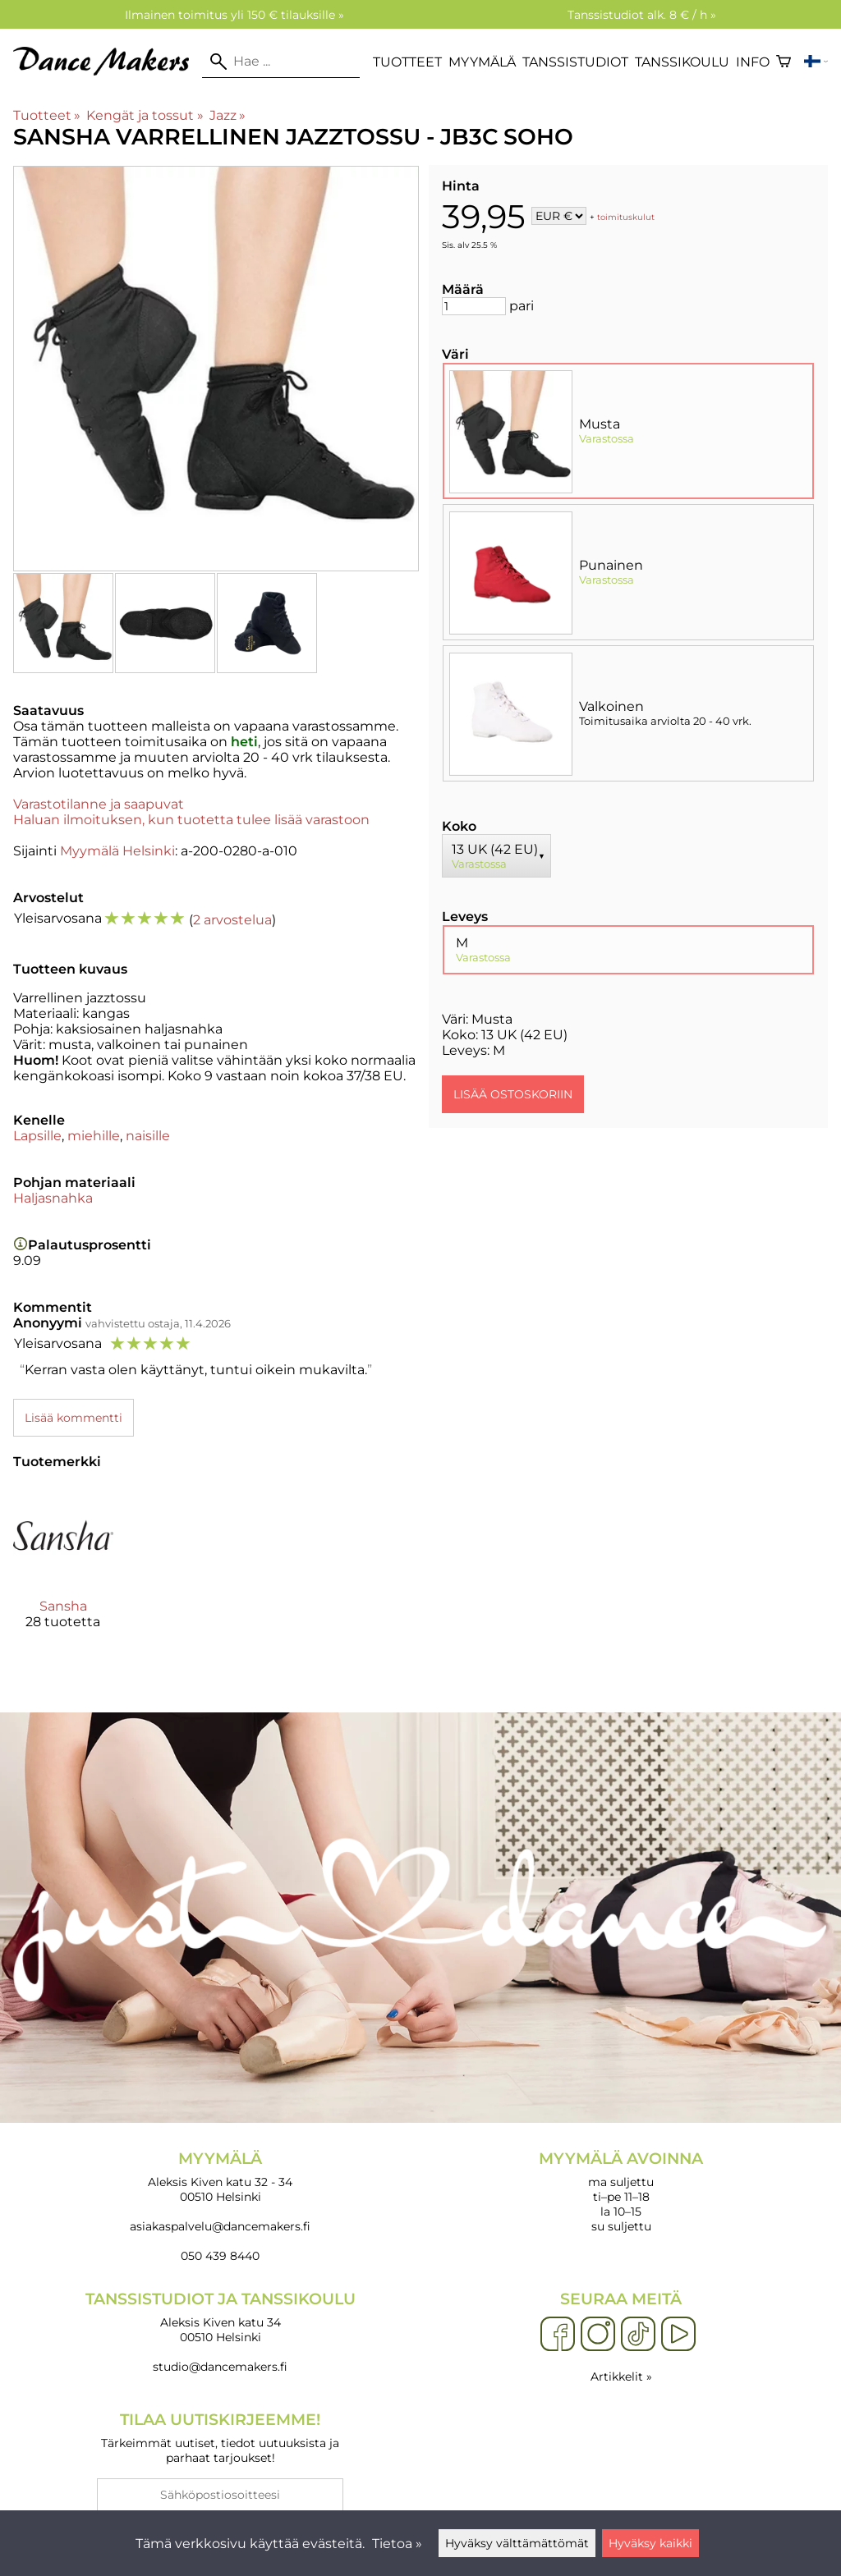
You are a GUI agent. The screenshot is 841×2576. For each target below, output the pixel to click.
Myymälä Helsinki (117, 851)
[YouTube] (678, 2334)
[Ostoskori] (783, 62)
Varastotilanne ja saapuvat (98, 804)
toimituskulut (626, 217)
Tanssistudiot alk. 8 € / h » (642, 14)
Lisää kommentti (73, 1417)
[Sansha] (63, 1571)
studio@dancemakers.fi (220, 2366)
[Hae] (281, 61)
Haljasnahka (53, 1198)
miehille (93, 1136)
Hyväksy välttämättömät (517, 2543)
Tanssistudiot (575, 62)
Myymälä (482, 62)
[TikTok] (638, 2334)
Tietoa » (397, 2543)
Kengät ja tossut (144, 115)
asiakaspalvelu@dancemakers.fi (220, 2226)
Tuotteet (407, 62)
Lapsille (37, 1136)
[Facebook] (557, 2334)
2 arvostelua (232, 920)
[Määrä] (474, 306)
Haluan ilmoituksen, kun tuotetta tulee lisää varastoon (191, 819)
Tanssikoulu (682, 62)
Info (753, 62)
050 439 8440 (220, 2255)
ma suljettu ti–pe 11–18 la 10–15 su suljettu (621, 2191)
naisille (148, 1136)
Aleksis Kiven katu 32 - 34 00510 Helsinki (220, 2176)
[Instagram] (598, 2334)
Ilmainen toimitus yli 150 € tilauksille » (234, 14)
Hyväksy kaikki (650, 2543)
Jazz (227, 115)
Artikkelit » (621, 2376)
